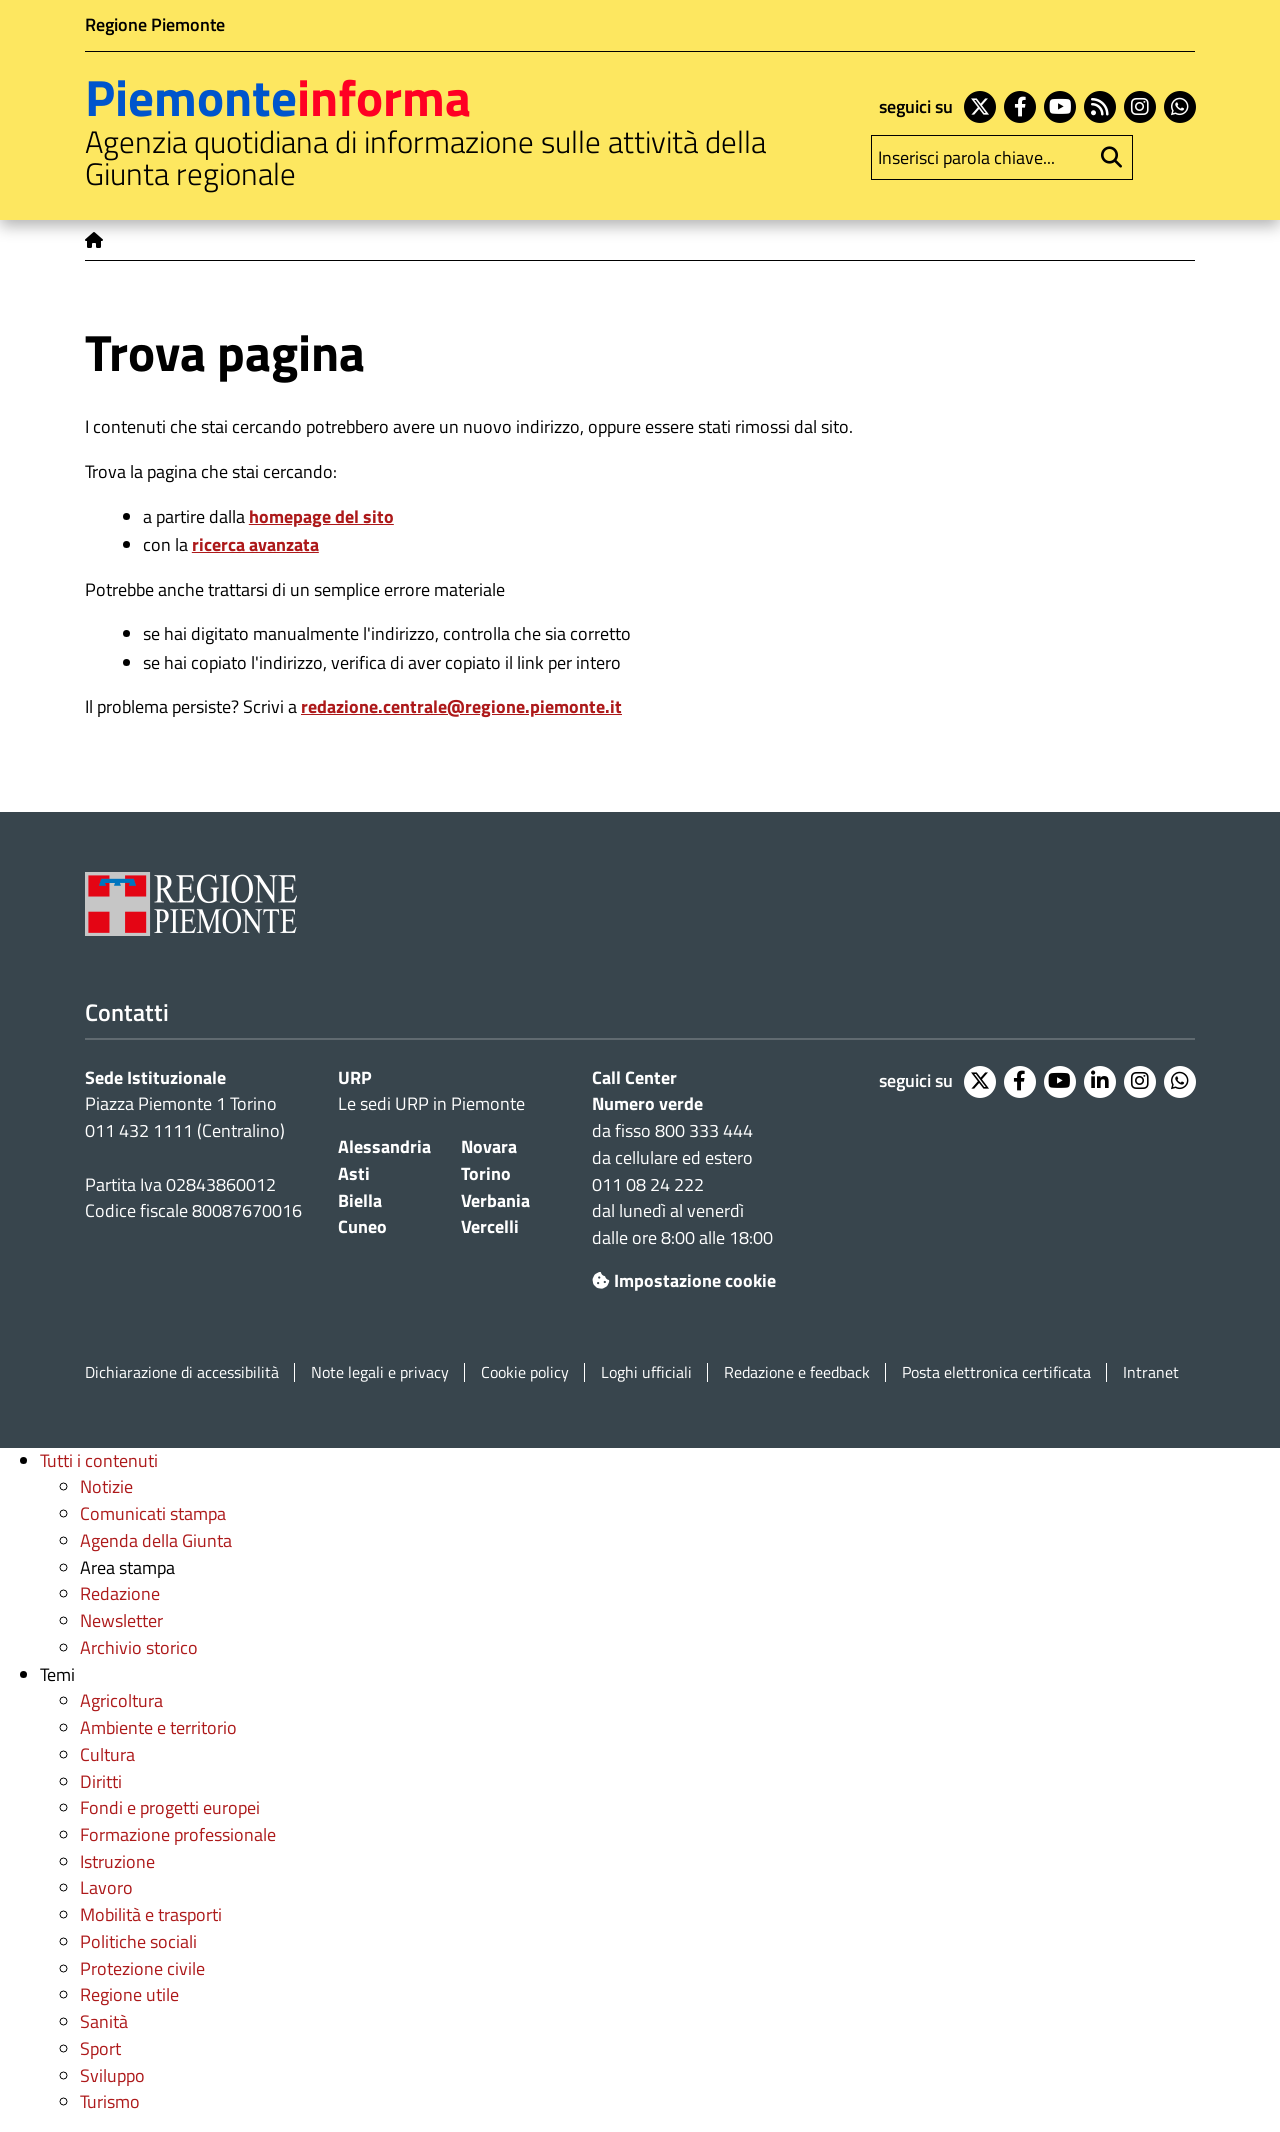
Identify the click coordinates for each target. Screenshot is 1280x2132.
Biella (360, 1200)
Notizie (106, 1486)
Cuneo (362, 1226)
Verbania (495, 1200)
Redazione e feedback (797, 1372)
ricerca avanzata (255, 544)
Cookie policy (525, 1372)
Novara (489, 1146)
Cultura (107, 1754)
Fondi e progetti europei (170, 1807)
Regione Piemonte (155, 24)
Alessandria (384, 1146)
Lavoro (106, 1887)
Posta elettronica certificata (996, 1372)
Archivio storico (139, 1647)
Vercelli (490, 1226)
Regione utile (129, 1994)
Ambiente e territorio (158, 1727)
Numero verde (647, 1103)
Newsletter (121, 1620)
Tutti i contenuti (99, 1460)
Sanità (104, 2021)
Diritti (101, 1781)
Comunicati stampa (153, 1513)
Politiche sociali (138, 1941)
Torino (486, 1173)
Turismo (110, 2101)
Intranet (1151, 1372)
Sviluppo (112, 2075)
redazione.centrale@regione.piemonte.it (461, 706)
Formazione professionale (178, 1834)
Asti (354, 1173)
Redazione (120, 1593)
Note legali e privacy (380, 1372)
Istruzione (117, 1861)
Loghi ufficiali (646, 1372)
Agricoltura (121, 1700)
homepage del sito (321, 516)
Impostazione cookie (684, 1280)
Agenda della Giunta (156, 1540)
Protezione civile (142, 1968)
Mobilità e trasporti (151, 1914)
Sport (100, 2048)
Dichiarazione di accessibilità (182, 1372)
